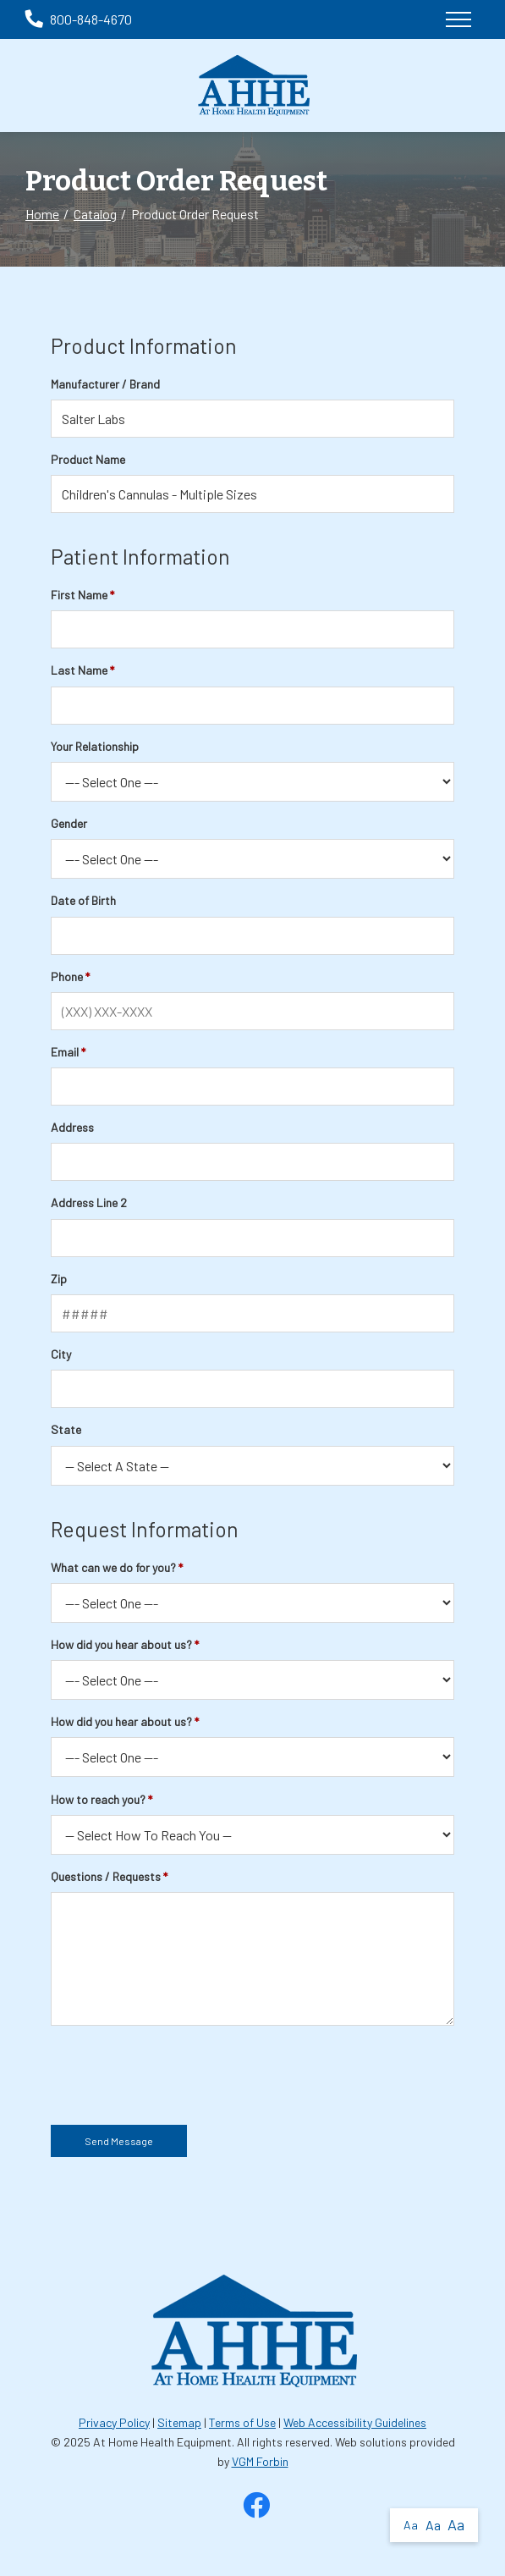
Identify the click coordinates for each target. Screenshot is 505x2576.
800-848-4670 (78, 19)
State (66, 1429)
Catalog (95, 214)
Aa (410, 2525)
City (61, 1354)
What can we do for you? (113, 1567)
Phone (67, 976)
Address (72, 1127)
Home (42, 214)
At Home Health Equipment (162, 2442)
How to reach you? (98, 1799)
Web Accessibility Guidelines (354, 2422)
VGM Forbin (260, 2461)
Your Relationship (95, 746)
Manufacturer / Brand (105, 384)
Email (65, 1052)
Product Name (88, 459)
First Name (79, 594)
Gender (69, 823)
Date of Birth (83, 900)
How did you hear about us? (121, 1644)
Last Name (79, 670)
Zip (59, 1278)
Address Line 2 (89, 1202)
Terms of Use (242, 2422)
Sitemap (179, 2422)
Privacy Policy (114, 2422)
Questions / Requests (106, 1876)
